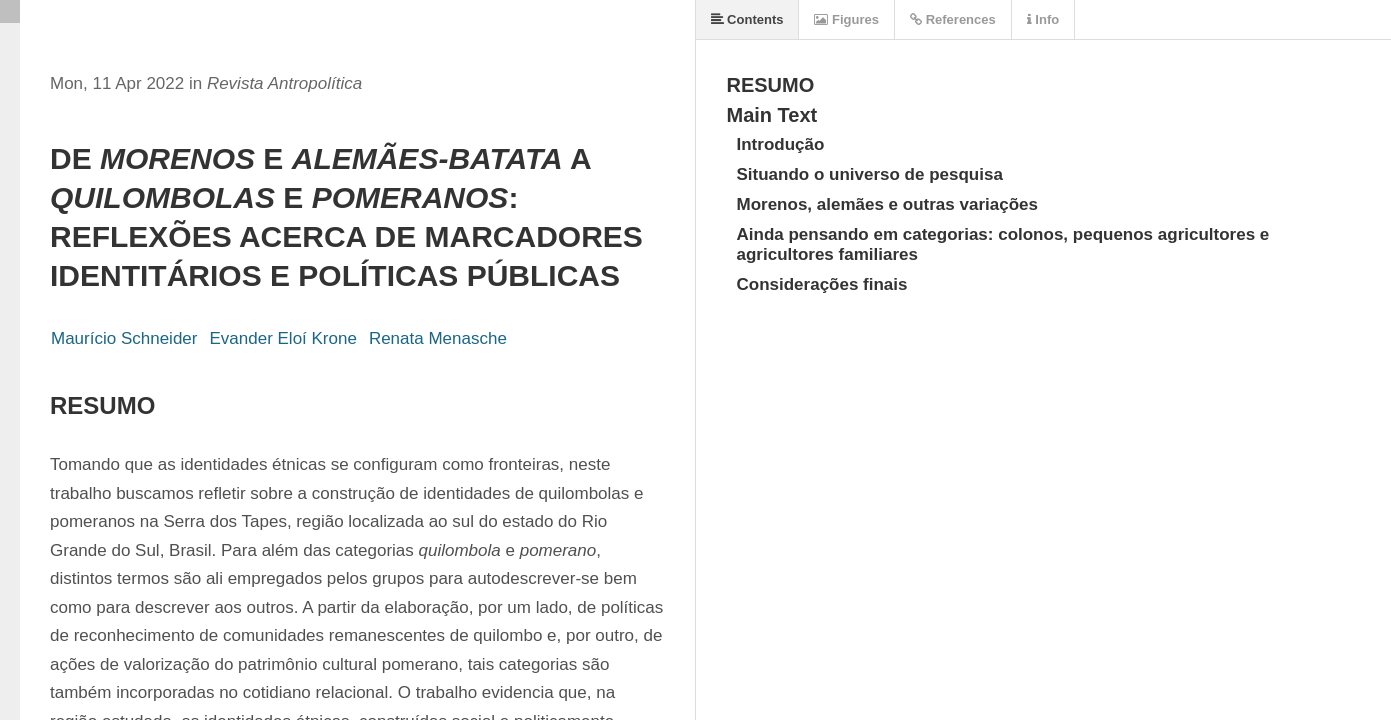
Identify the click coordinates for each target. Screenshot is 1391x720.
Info (1043, 19)
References (953, 19)
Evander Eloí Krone (282, 338)
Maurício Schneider (124, 338)
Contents (747, 19)
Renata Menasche (438, 338)
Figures (846, 19)
